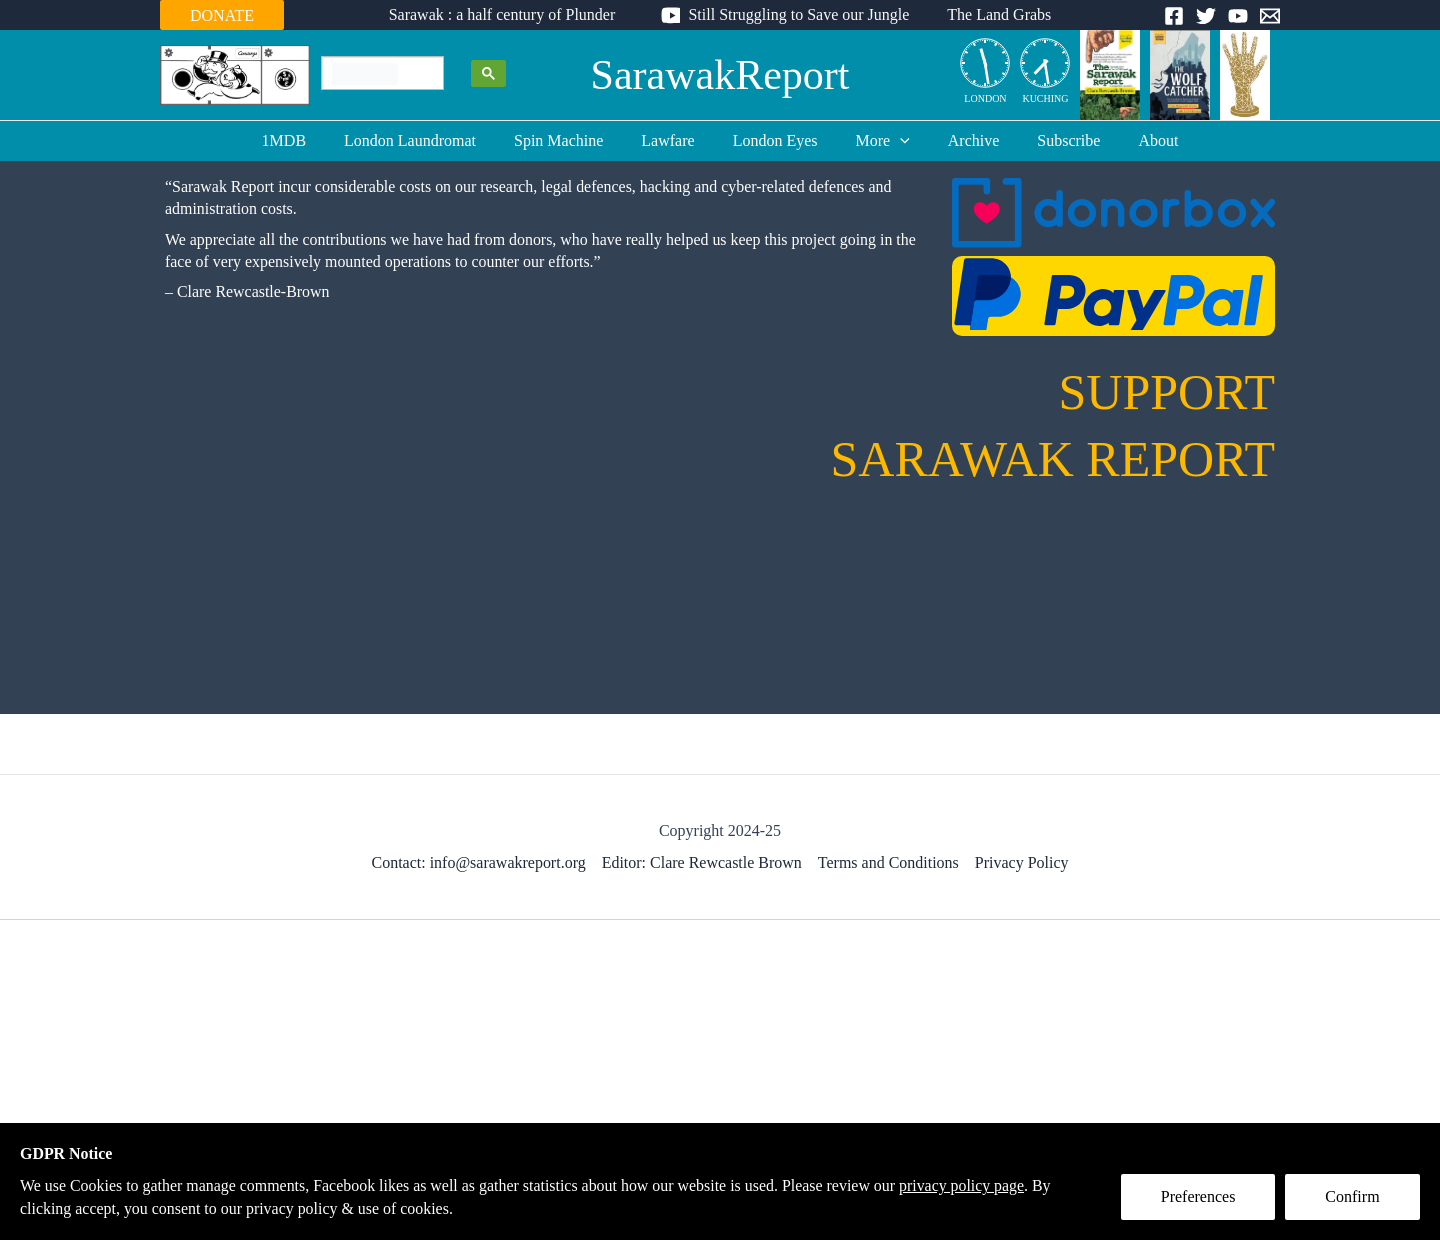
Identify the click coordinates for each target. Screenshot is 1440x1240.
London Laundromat (428, 140)
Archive (962, 140)
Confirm (1353, 1196)
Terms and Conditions (888, 862)
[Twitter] (1206, 16)
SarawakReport (720, 75)
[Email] (1270, 16)
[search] (365, 74)
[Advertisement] (720, 1080)
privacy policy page (966, 1185)
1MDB (308, 140)
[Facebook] (1174, 16)
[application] (894, 141)
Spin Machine (570, 140)
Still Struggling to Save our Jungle (798, 14)
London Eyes (775, 140)
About (1134, 140)
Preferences (1198, 1196)
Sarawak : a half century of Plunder (508, 14)
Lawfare (673, 140)
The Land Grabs (993, 14)
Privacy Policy (1022, 862)
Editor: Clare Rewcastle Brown (702, 862)
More (877, 141)
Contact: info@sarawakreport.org (478, 862)
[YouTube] (1238, 16)
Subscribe (1050, 140)
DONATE (222, 15)
